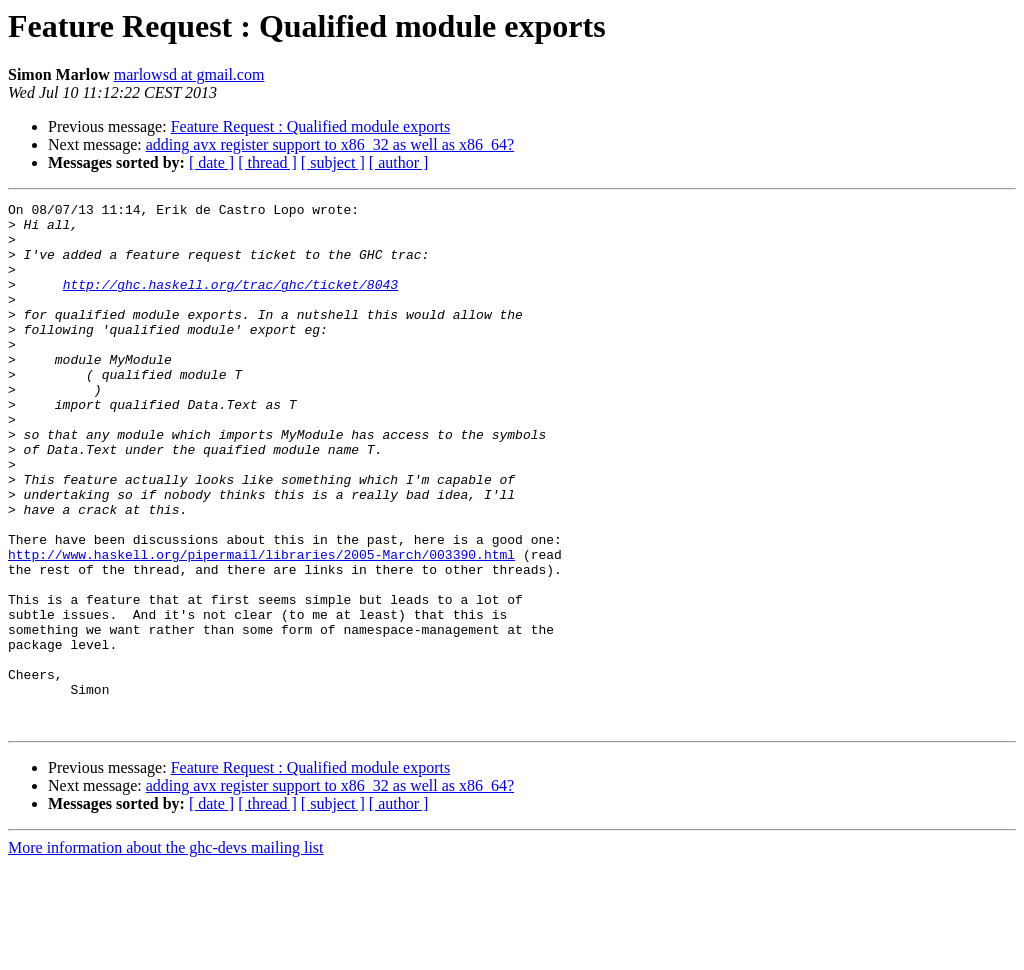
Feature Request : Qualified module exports (310, 126)
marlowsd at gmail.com (189, 74)
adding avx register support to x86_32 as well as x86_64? (330, 144)
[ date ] (211, 162)
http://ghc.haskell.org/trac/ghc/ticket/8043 (230, 302)
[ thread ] (267, 162)
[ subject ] (333, 162)
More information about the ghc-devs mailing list (166, 952)
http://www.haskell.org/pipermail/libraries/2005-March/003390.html (261, 626)
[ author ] (399, 162)
